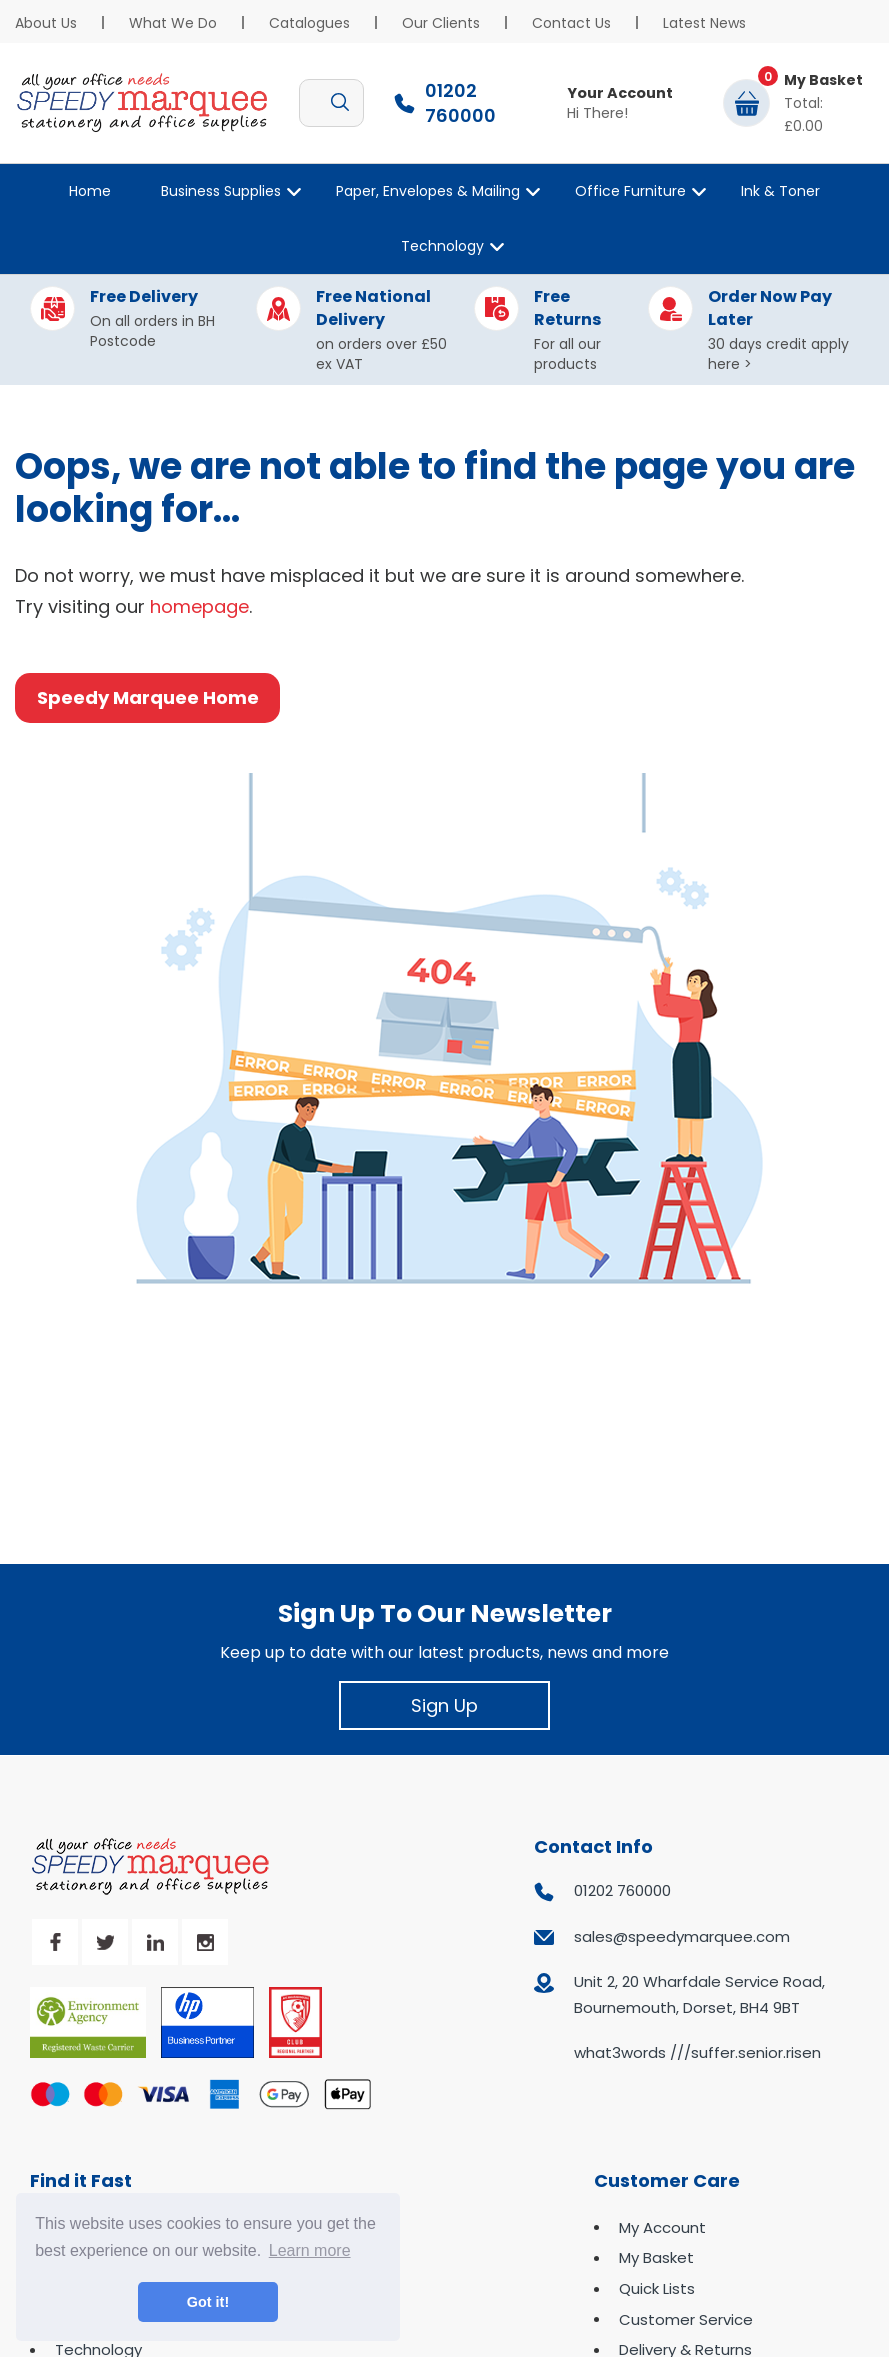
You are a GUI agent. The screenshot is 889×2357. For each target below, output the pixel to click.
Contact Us (571, 23)
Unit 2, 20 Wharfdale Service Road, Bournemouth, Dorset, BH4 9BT (699, 1994)
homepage (199, 606)
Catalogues (309, 23)
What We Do (173, 23)
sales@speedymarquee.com (682, 1936)
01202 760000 (622, 1890)
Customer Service (686, 2319)
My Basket (656, 2257)
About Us (46, 23)
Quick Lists (657, 2288)
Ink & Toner (780, 191)
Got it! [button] (208, 2302)
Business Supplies (221, 191)
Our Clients (441, 23)
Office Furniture (630, 191)
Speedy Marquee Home (148, 697)
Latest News (704, 23)
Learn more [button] (310, 2250)
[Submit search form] (340, 103)
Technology (442, 246)
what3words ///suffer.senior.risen (697, 2052)
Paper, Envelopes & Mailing (428, 191)
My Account (662, 2227)
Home (90, 191)
